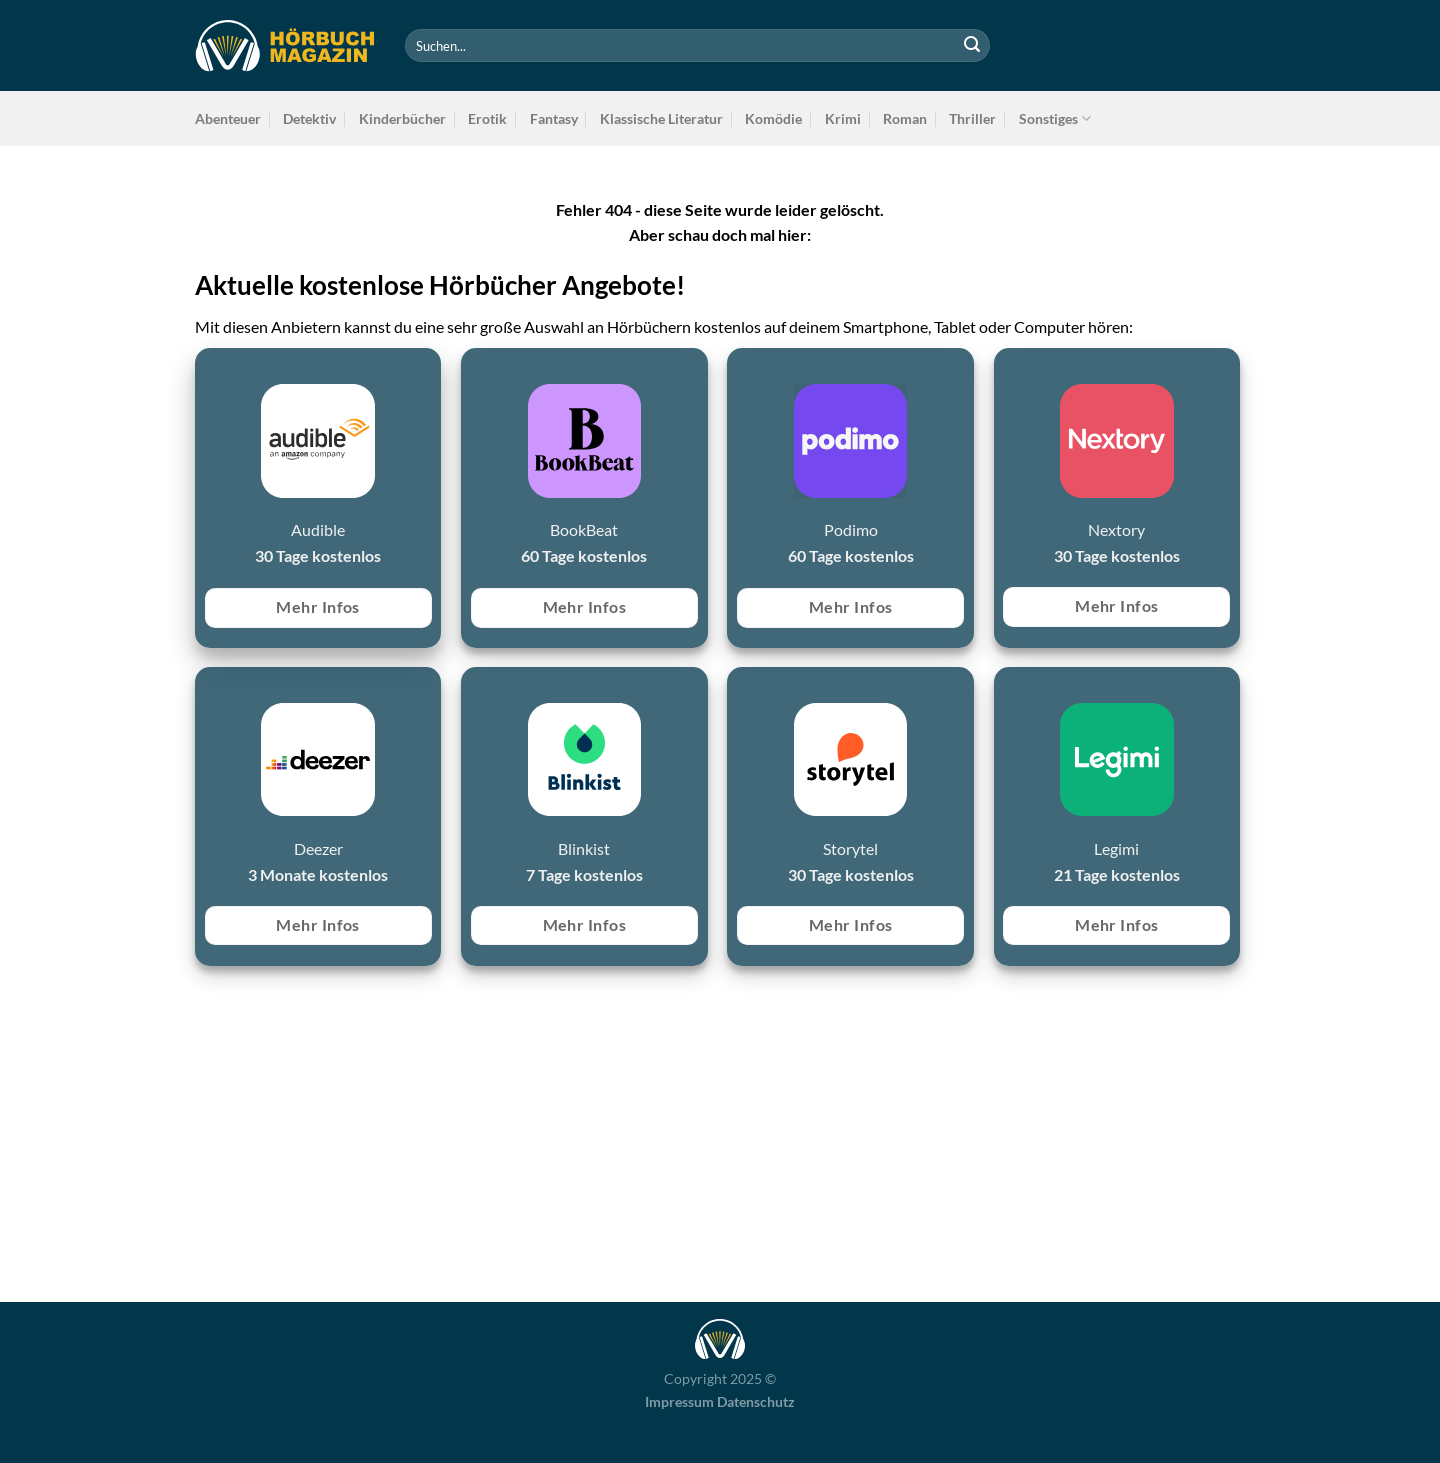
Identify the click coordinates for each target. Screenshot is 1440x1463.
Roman (905, 118)
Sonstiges (1055, 118)
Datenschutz (756, 1401)
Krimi (843, 118)
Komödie (773, 118)
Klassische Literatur (661, 118)
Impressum (679, 1401)
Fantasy (554, 118)
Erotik (487, 118)
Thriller (972, 118)
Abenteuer (228, 118)
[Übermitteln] (972, 46)
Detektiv (309, 118)
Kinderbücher (402, 118)
